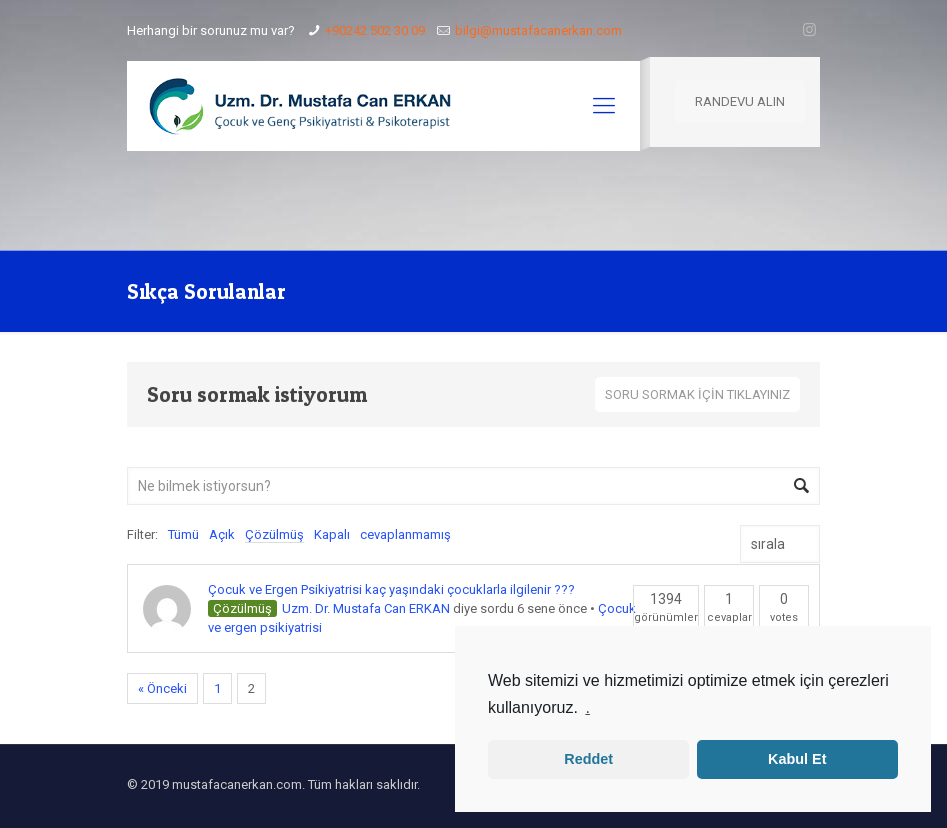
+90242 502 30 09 (375, 30)
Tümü (183, 534)
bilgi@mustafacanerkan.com (538, 30)
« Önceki (162, 688)
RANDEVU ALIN (740, 101)
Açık (222, 534)
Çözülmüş (274, 534)
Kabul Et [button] (797, 759)
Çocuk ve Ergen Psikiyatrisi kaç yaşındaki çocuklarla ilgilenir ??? (391, 589)
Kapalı (332, 534)
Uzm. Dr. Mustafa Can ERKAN (366, 608)
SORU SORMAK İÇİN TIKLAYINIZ (697, 394)
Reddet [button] (588, 759)
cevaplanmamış (405, 534)
